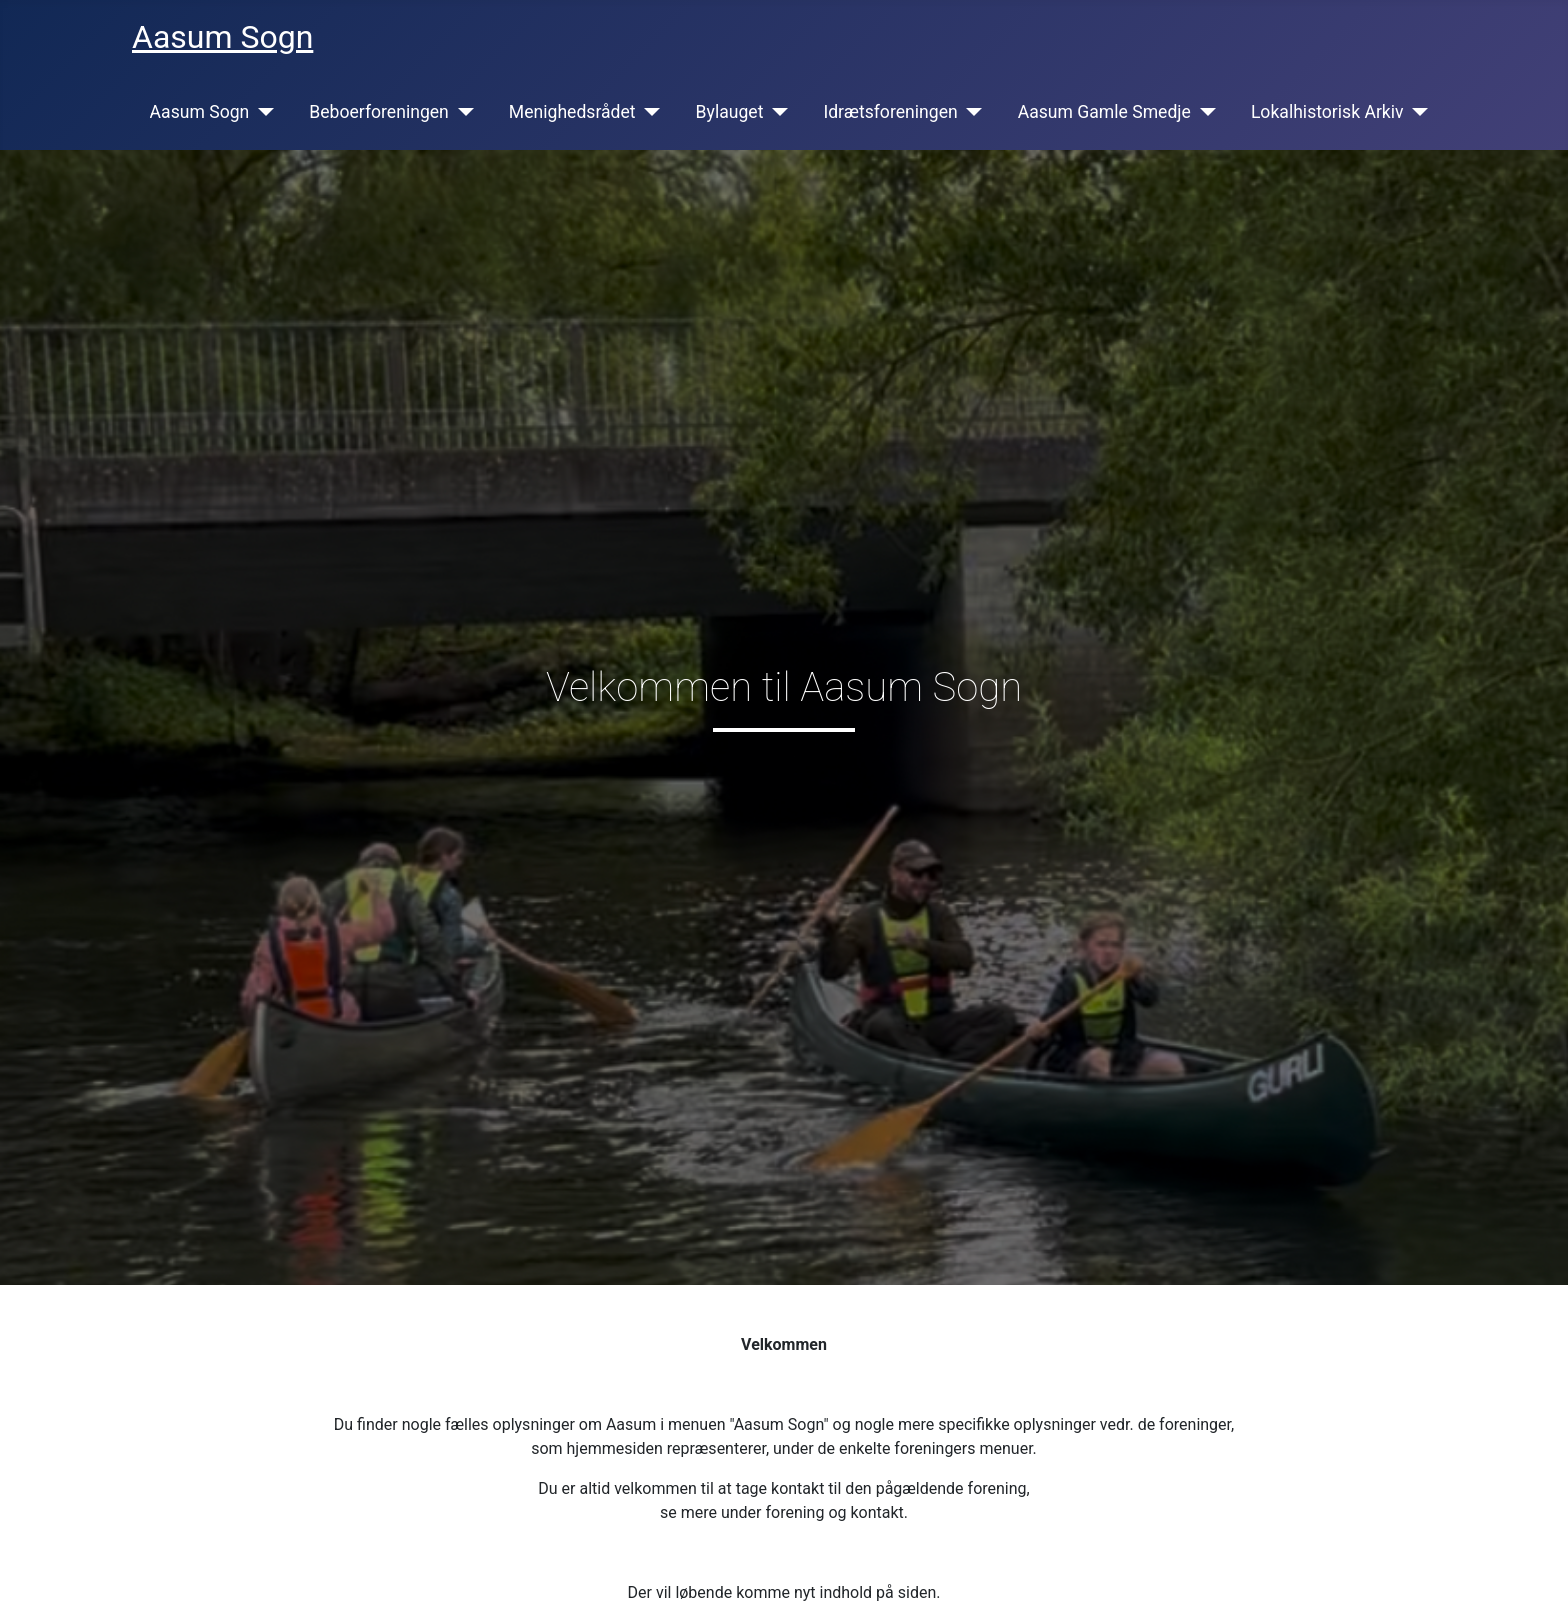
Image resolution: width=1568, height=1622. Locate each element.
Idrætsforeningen (890, 112)
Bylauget (730, 112)
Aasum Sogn (200, 112)
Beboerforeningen (379, 112)
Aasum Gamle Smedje (1104, 112)
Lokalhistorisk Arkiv (1327, 112)
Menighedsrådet (572, 112)
